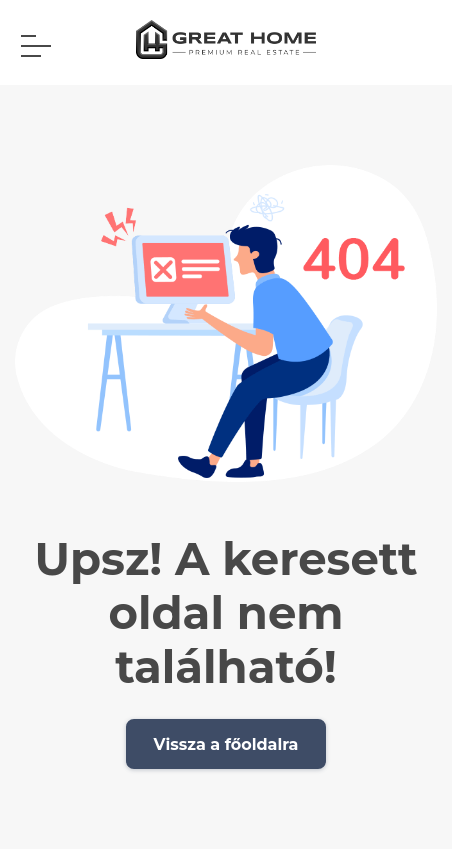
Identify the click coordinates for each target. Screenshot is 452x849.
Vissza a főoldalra (226, 744)
